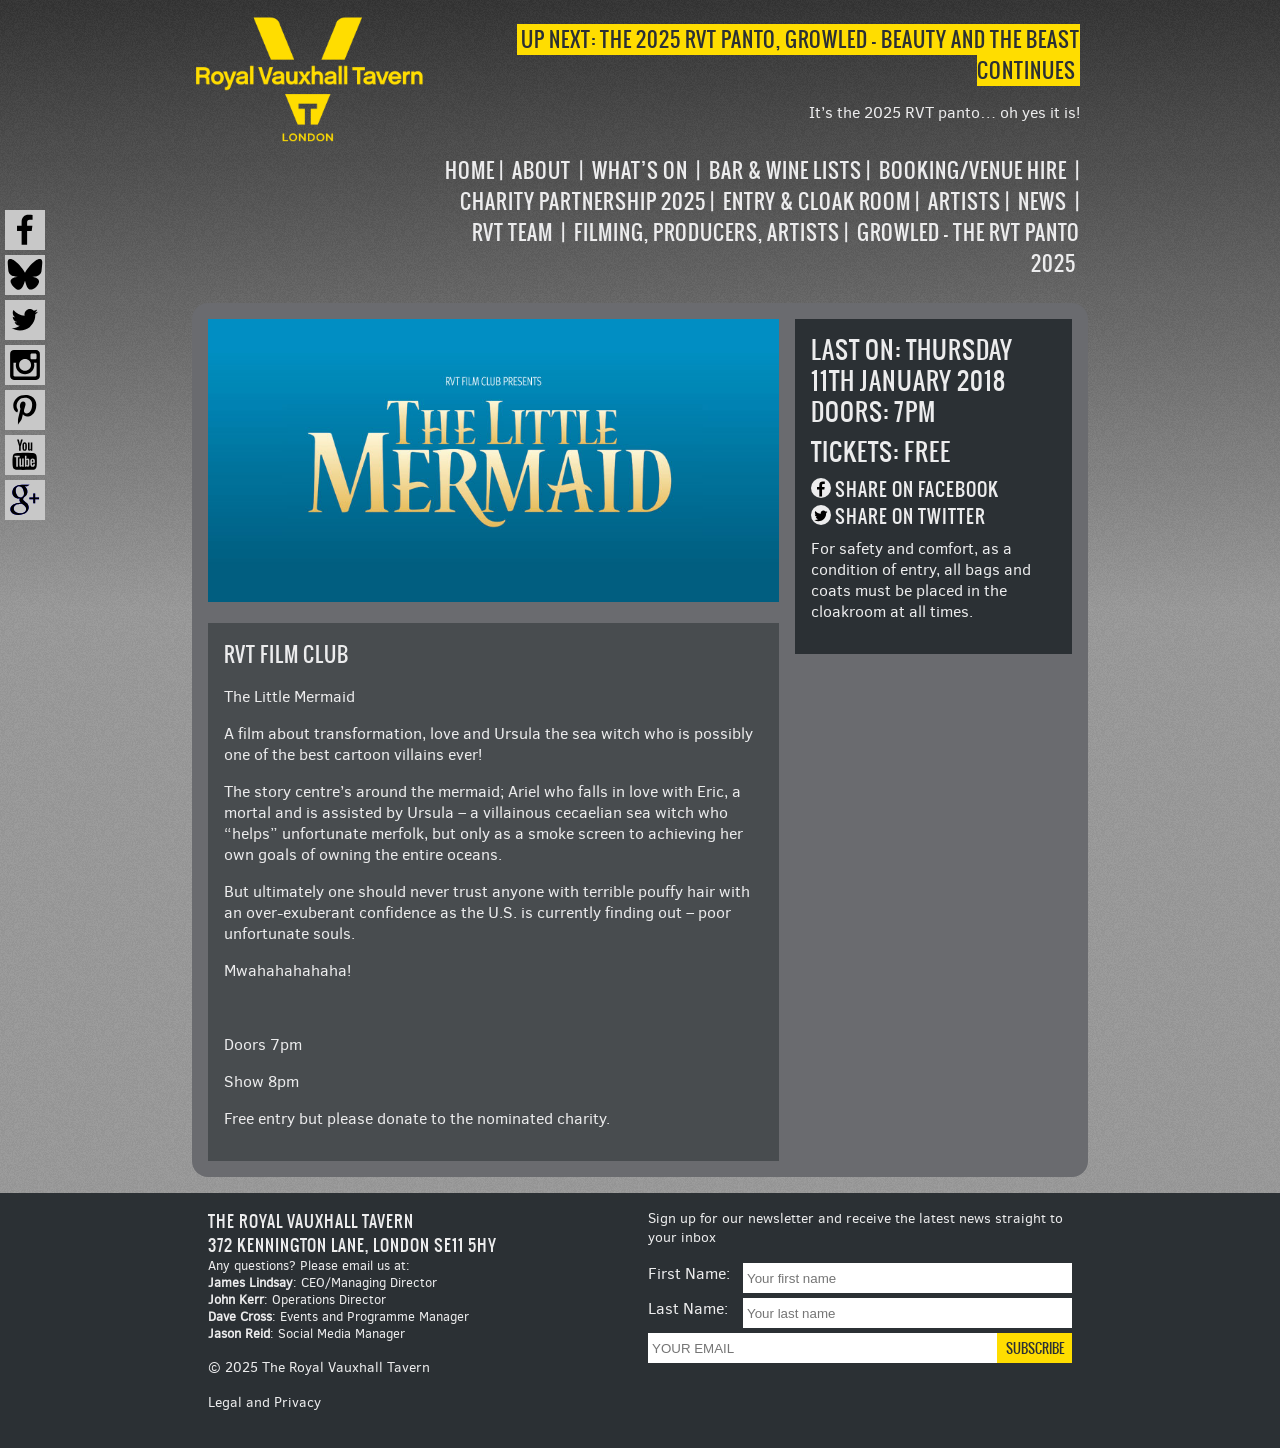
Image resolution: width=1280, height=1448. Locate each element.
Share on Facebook (917, 489)
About (541, 170)
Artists (964, 201)
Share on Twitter (910, 516)
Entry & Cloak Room (817, 201)
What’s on (640, 170)
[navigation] (754, 217)
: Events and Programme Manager (338, 1316)
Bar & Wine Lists (785, 170)
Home (470, 170)
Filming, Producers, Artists (707, 232)
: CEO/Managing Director (322, 1282)
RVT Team (512, 232)
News (1042, 201)
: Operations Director (297, 1299)
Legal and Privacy (264, 1402)
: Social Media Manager (306, 1333)
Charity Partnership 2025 (583, 201)
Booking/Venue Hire (973, 170)
